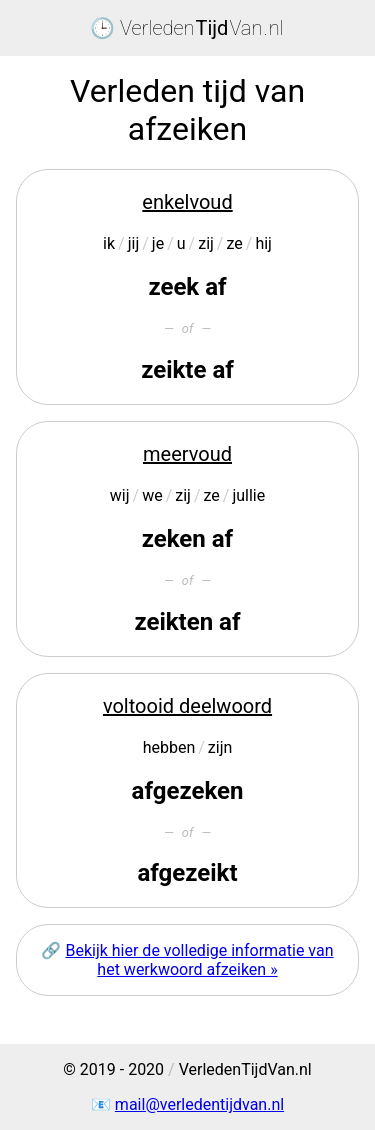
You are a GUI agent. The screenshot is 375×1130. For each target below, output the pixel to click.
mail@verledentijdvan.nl (199, 1104)
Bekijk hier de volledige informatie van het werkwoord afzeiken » (199, 960)
